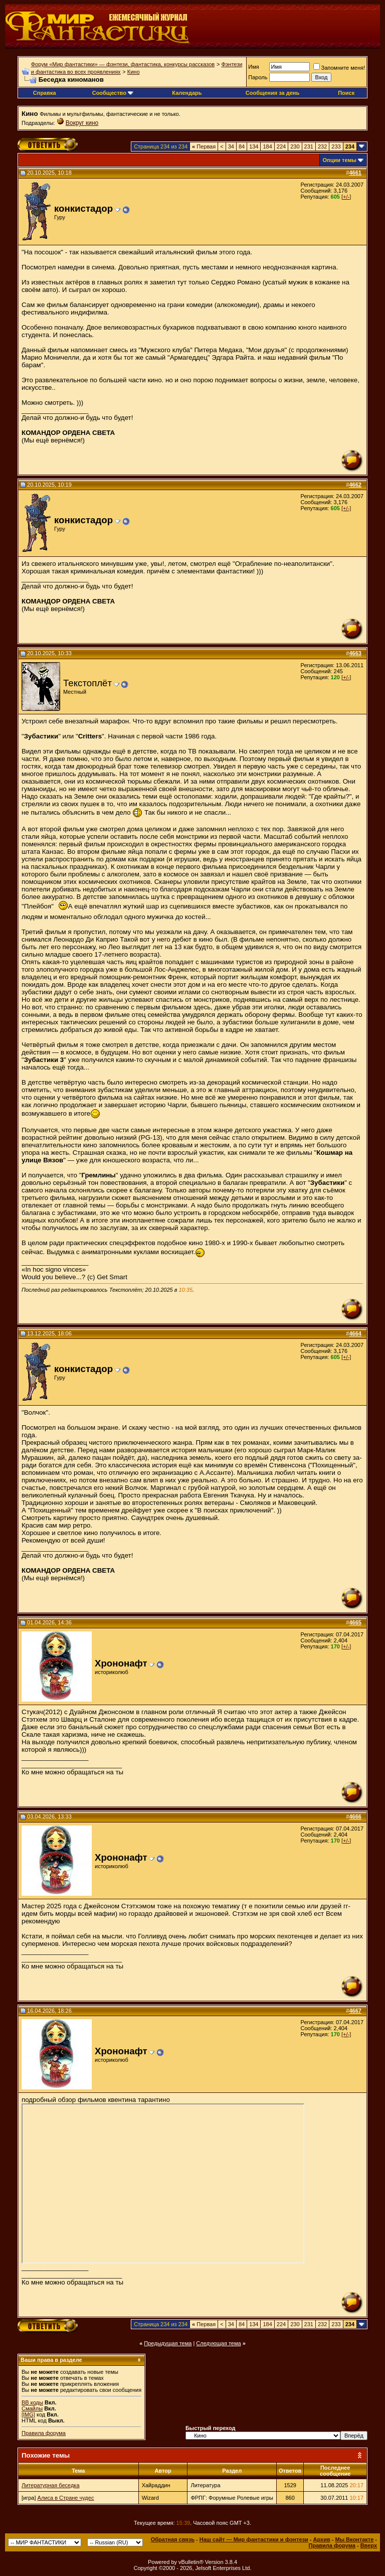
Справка (44, 93)
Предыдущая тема (167, 2343)
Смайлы (32, 2408)
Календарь (187, 93)
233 (335, 146)
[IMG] (28, 2414)
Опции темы (339, 160)
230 (294, 146)
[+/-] (346, 197)
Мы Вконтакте (354, 2539)
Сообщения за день (272, 93)
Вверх (368, 2545)
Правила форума (44, 2433)
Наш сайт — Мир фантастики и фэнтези (254, 2539)
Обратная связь (173, 2539)
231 (308, 146)
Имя (253, 67)
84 (242, 146)
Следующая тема (218, 2343)
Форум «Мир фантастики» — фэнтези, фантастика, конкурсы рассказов (123, 64)
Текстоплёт (87, 683)
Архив (321, 2539)
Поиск (346, 93)
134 (253, 146)
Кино (133, 72)
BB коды (32, 2402)
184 (267, 146)
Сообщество (112, 93)
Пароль (257, 77)
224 (281, 146)
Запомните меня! (339, 68)
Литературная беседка (51, 2485)
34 (231, 146)
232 (322, 146)
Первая (204, 146)
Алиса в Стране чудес (66, 2498)
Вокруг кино (82, 122)
